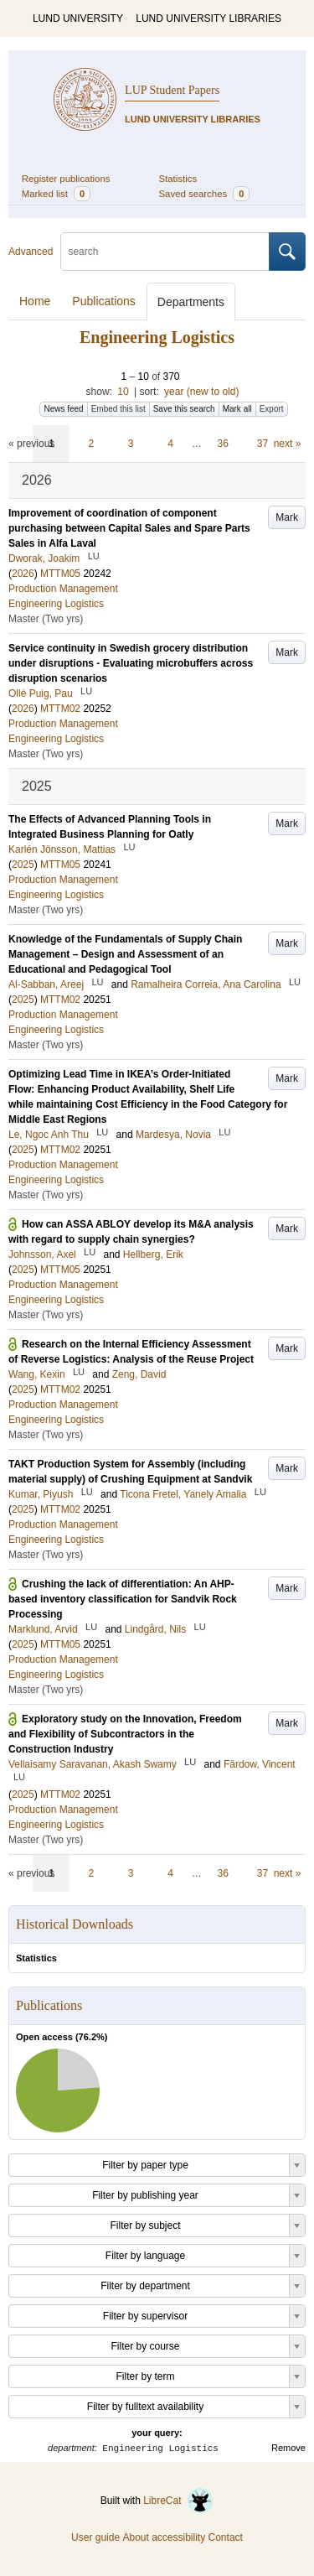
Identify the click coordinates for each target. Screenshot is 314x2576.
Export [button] (272, 408)
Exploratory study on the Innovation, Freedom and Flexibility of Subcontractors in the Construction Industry (125, 1734)
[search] (165, 251)
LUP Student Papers (172, 90)
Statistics (178, 179)
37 (262, 443)
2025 (23, 864)
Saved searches (204, 193)
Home (34, 301)
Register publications (66, 179)
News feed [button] (63, 408)
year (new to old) (201, 391)
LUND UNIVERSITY (78, 18)
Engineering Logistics (56, 604)
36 (223, 443)
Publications (104, 301)
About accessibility (163, 2537)
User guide (95, 2537)
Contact (225, 2537)
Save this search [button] (184, 408)
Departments (190, 302)
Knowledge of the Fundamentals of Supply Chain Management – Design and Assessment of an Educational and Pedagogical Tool (125, 954)
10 (122, 391)
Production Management (63, 589)
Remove (288, 2448)
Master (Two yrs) (45, 619)
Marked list (56, 193)
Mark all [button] (237, 408)
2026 (23, 573)
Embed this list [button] (118, 408)
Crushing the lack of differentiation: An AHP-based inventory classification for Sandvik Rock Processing (122, 1599)
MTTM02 (60, 708)
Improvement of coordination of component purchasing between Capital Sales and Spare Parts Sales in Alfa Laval (129, 528)
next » (287, 443)
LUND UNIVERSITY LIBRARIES (208, 18)
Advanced (30, 251)
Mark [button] (286, 517)
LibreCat (178, 2500)
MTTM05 (60, 573)
